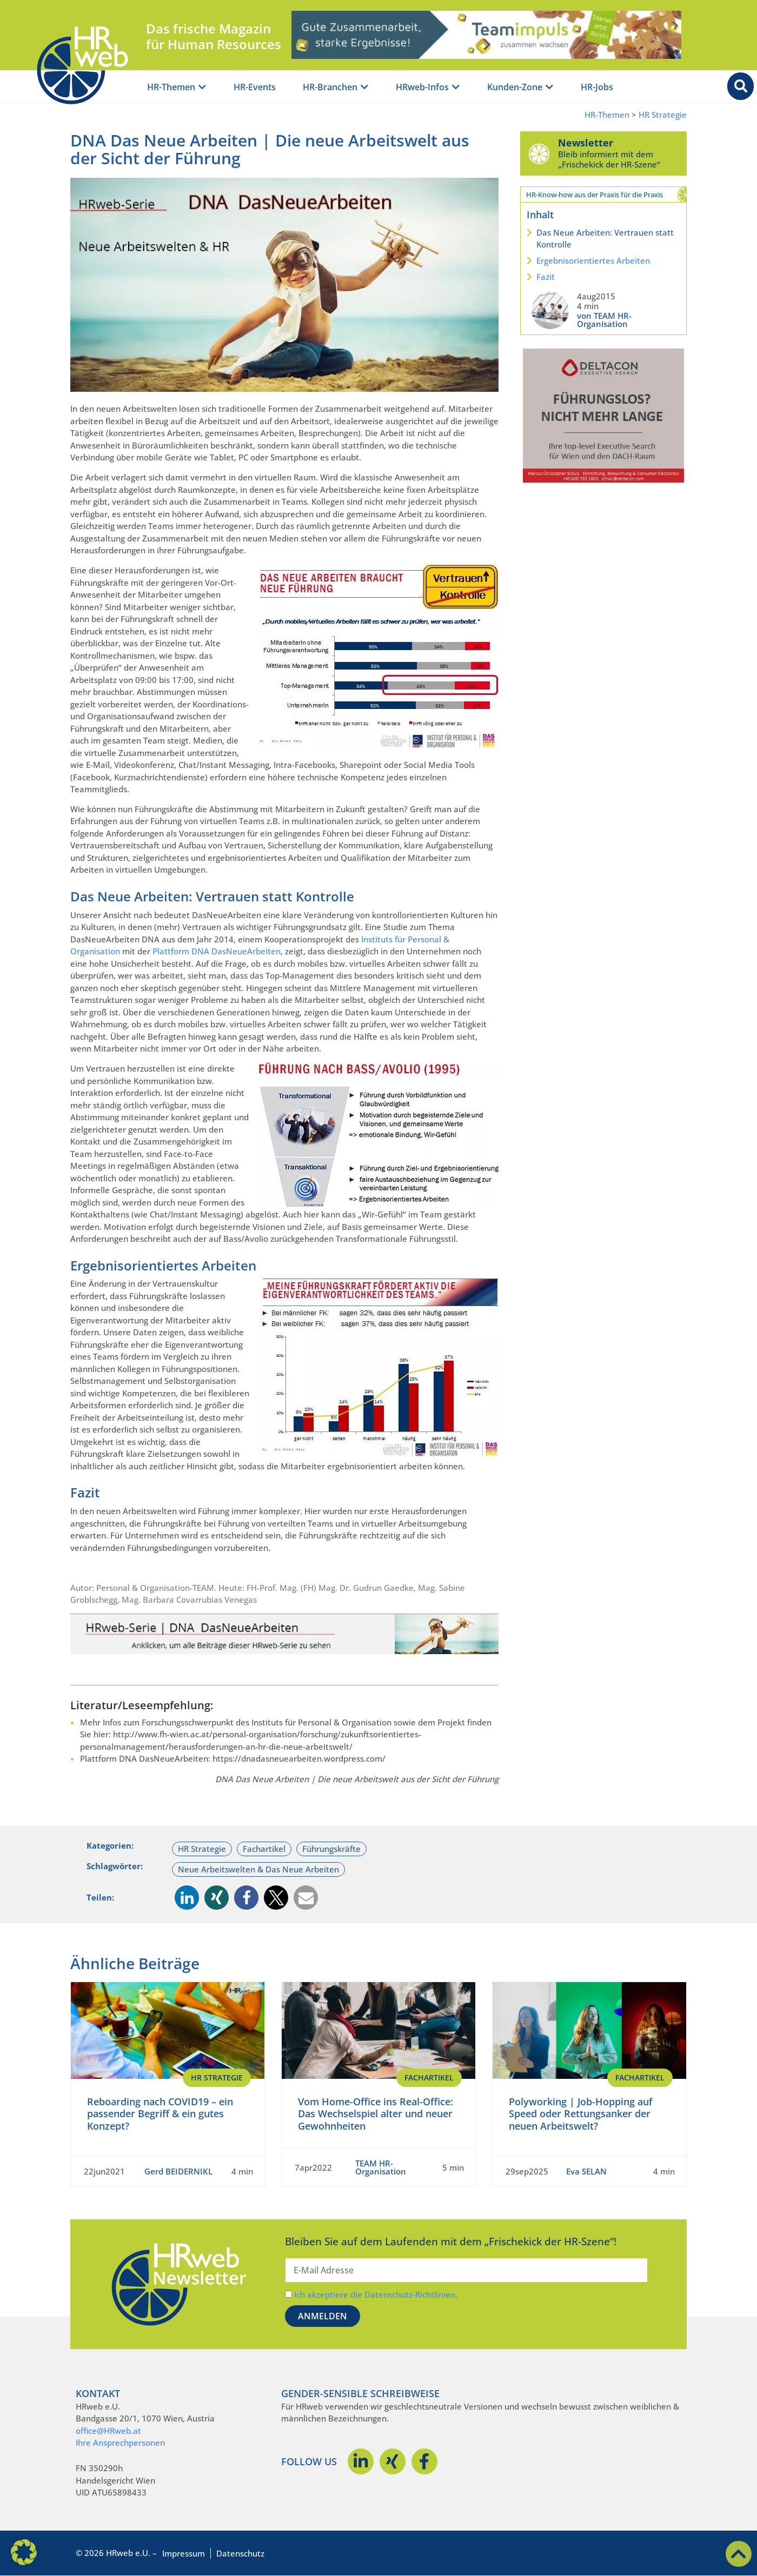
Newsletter (585, 142)
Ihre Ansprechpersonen (120, 2442)
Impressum (183, 2553)
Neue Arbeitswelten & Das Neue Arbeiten (258, 1869)
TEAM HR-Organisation (380, 2167)
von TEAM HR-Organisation (604, 319)
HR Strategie (663, 115)
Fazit (545, 276)
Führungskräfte (331, 1848)
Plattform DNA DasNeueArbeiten (216, 951)
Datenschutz (240, 2553)
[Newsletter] (539, 153)
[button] (187, 1897)
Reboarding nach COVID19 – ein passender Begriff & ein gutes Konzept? (160, 2113)
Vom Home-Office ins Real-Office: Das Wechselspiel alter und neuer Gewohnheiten (375, 2113)
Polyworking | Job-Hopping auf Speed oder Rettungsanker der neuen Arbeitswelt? (581, 2113)
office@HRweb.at (108, 2430)
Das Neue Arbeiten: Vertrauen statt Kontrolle (605, 238)
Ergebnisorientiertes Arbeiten (593, 260)
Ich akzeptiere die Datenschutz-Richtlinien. (375, 2294)
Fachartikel (264, 1848)
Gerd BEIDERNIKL (178, 2171)
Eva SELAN (586, 2171)
